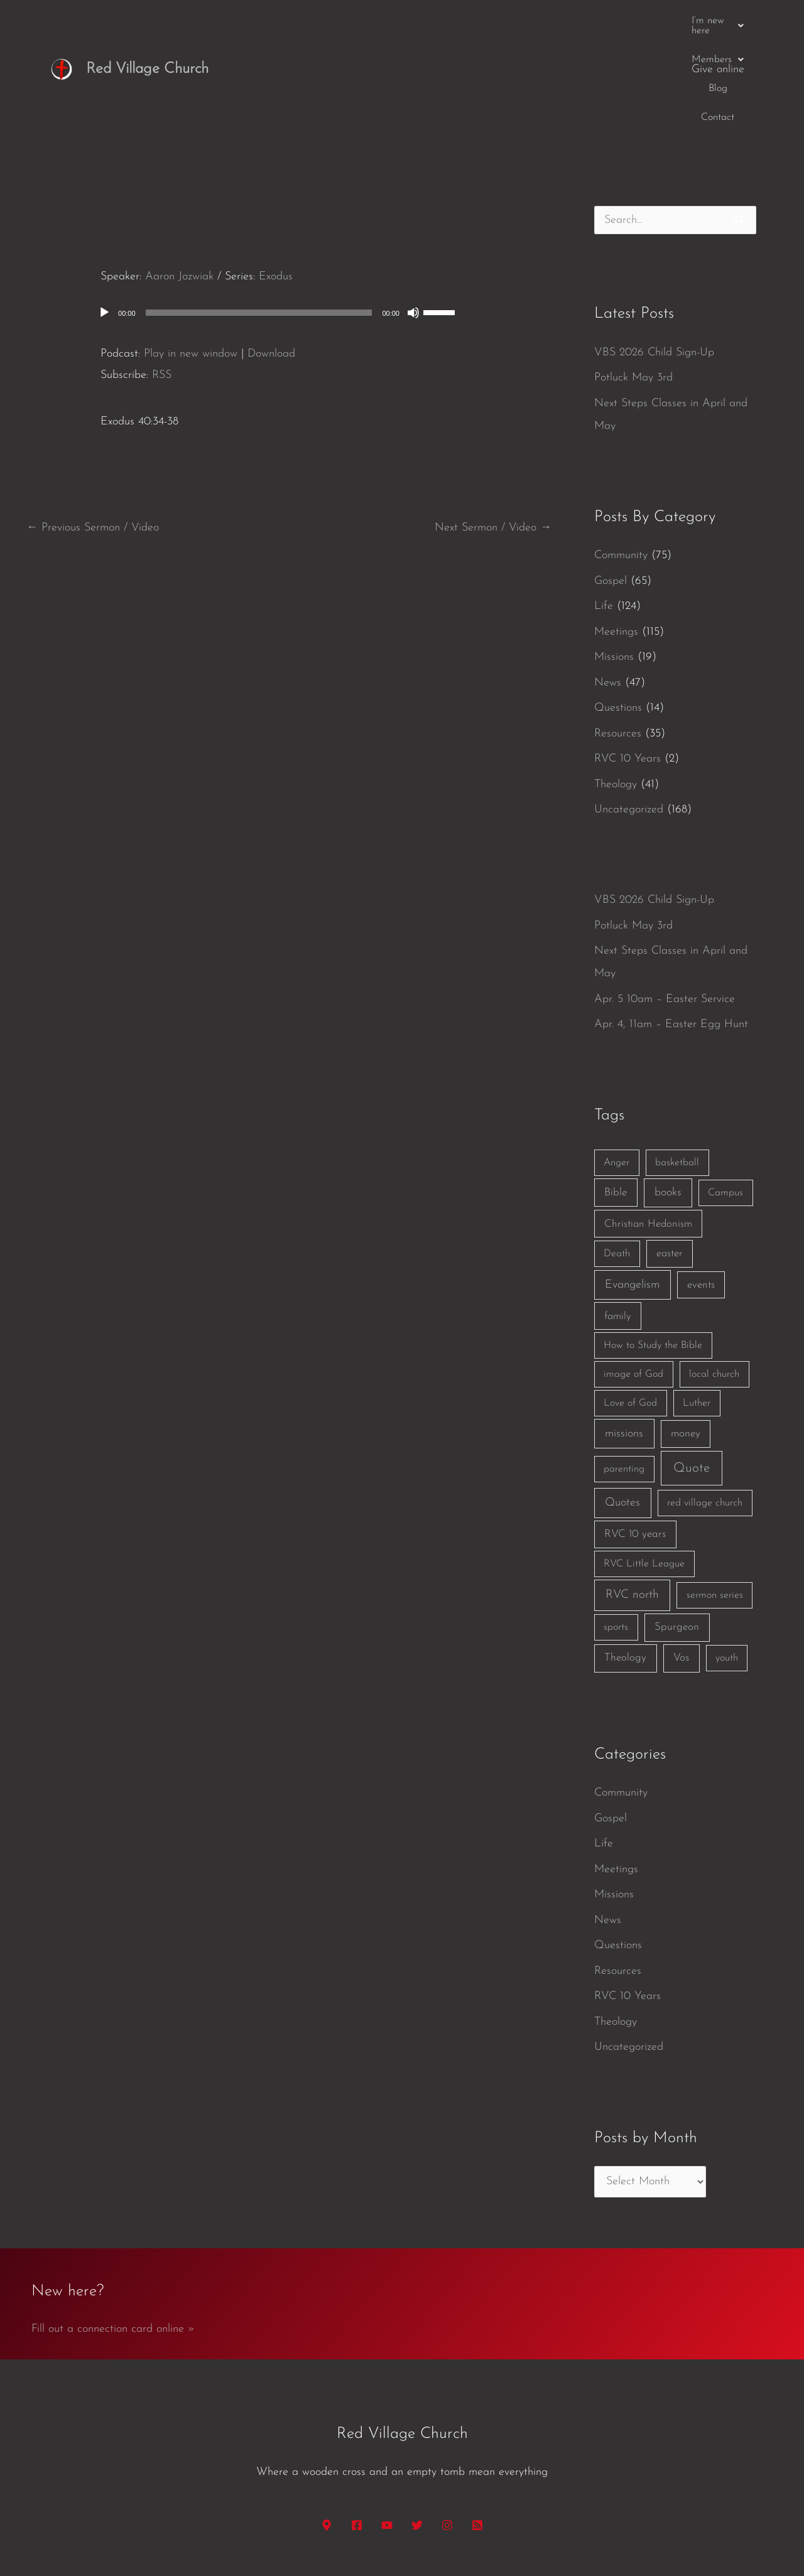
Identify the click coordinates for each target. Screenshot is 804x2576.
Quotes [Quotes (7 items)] (622, 1406)
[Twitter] (417, 2427)
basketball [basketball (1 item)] (677, 1066)
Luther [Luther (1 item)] (696, 1306)
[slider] (259, 216)
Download (271, 256)
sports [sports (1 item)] (616, 1531)
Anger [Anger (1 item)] (616, 1066)
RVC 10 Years (627, 662)
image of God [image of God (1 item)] (633, 1278)
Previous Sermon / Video (92, 431)
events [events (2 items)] (701, 1188)
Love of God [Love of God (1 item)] (630, 1306)
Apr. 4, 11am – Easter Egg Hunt (671, 928)
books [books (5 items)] (668, 1095)
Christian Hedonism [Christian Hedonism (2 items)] (648, 1126)
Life (603, 509)
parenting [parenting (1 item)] (624, 1372)
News (607, 586)
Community (621, 459)
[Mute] (413, 216)
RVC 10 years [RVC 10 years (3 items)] (635, 1437)
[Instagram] (447, 2427)
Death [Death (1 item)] (617, 1157)
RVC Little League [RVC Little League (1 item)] (644, 1467)
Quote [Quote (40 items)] (691, 1371)
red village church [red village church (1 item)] (704, 1406)
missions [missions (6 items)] (624, 1337)
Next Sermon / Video (493, 431)
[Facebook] (356, 2427)
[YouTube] (387, 2427)
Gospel (610, 484)
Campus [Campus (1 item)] (725, 1096)
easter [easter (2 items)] (669, 1156)
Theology (615, 688)
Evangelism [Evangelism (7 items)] (632, 1188)
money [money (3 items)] (685, 1337)
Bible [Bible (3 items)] (615, 1095)
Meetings (616, 535)
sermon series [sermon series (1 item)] (715, 1499)
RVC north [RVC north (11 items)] (632, 1498)
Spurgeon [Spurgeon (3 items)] (677, 1530)
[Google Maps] (326, 2427)
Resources (617, 637)
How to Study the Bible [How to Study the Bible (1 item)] (653, 1249)
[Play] (104, 216)
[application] (288, 216)
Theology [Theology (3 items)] (625, 1561)
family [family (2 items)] (617, 1219)
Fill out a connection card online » (113, 2232)
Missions (614, 560)
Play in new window (190, 256)
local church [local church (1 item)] (714, 1278)
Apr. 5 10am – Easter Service (664, 902)
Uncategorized (628, 713)
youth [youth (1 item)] (726, 1561)
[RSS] (477, 2427)
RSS (161, 278)
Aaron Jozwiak (179, 180)
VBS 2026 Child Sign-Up (654, 256)
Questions (618, 611)
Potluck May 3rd (633, 281)
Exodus (276, 180)
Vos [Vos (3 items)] (681, 1561)
